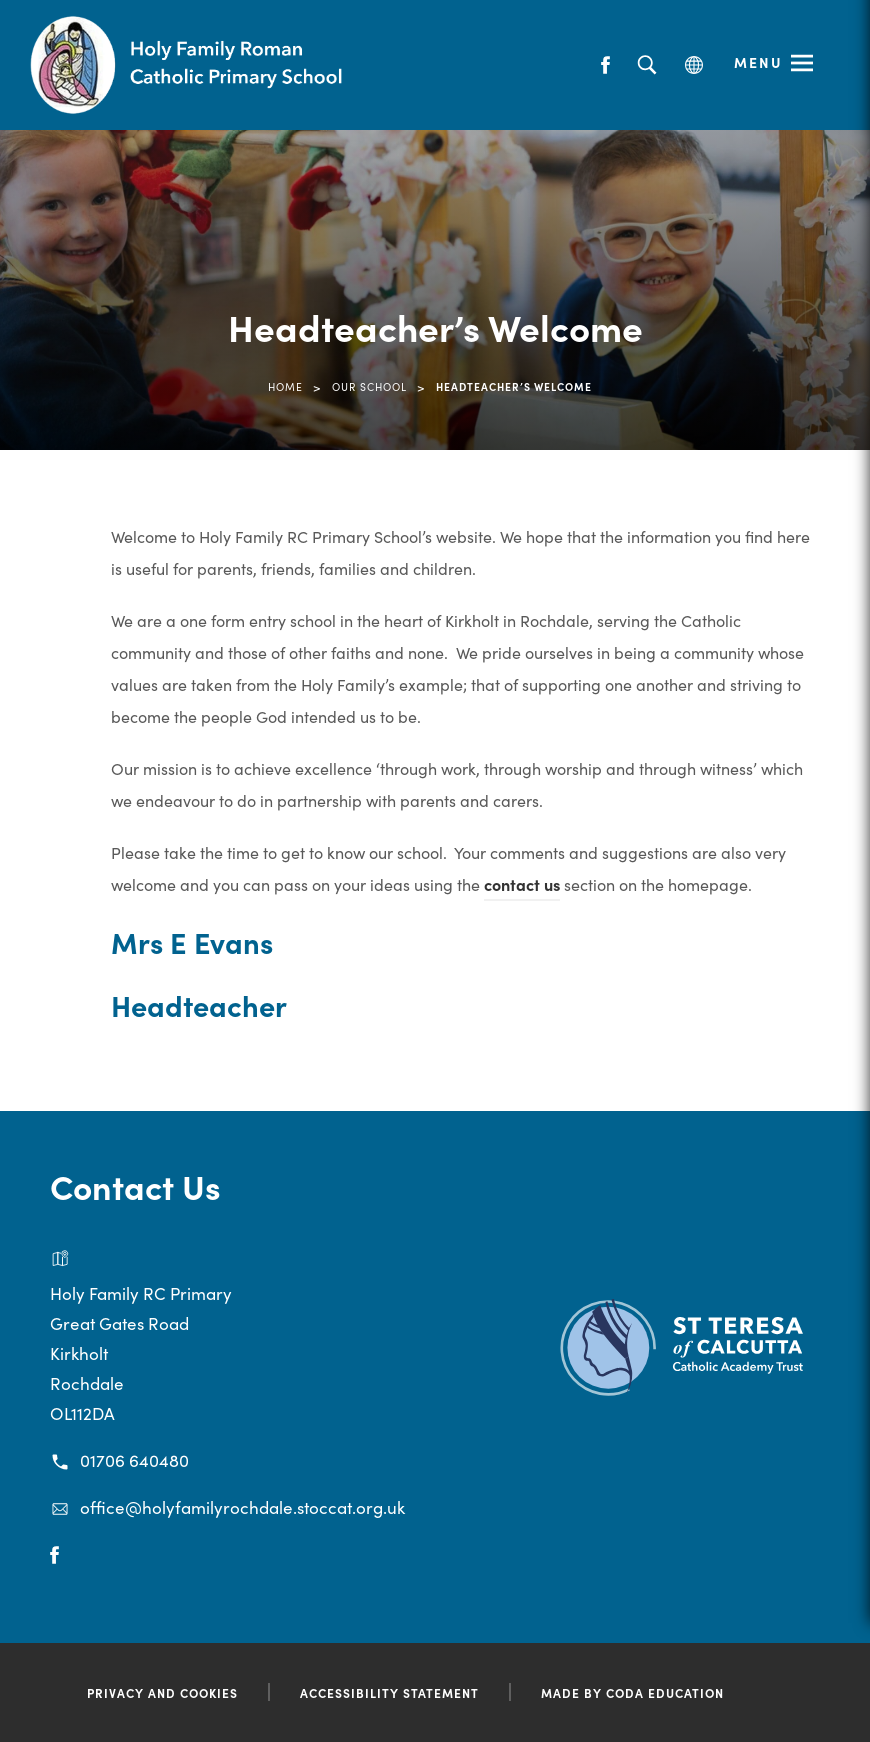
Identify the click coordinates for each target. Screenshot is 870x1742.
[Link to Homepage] (190, 65)
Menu (758, 62)
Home (285, 386)
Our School (369, 386)
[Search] (646, 65)
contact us (522, 884)
